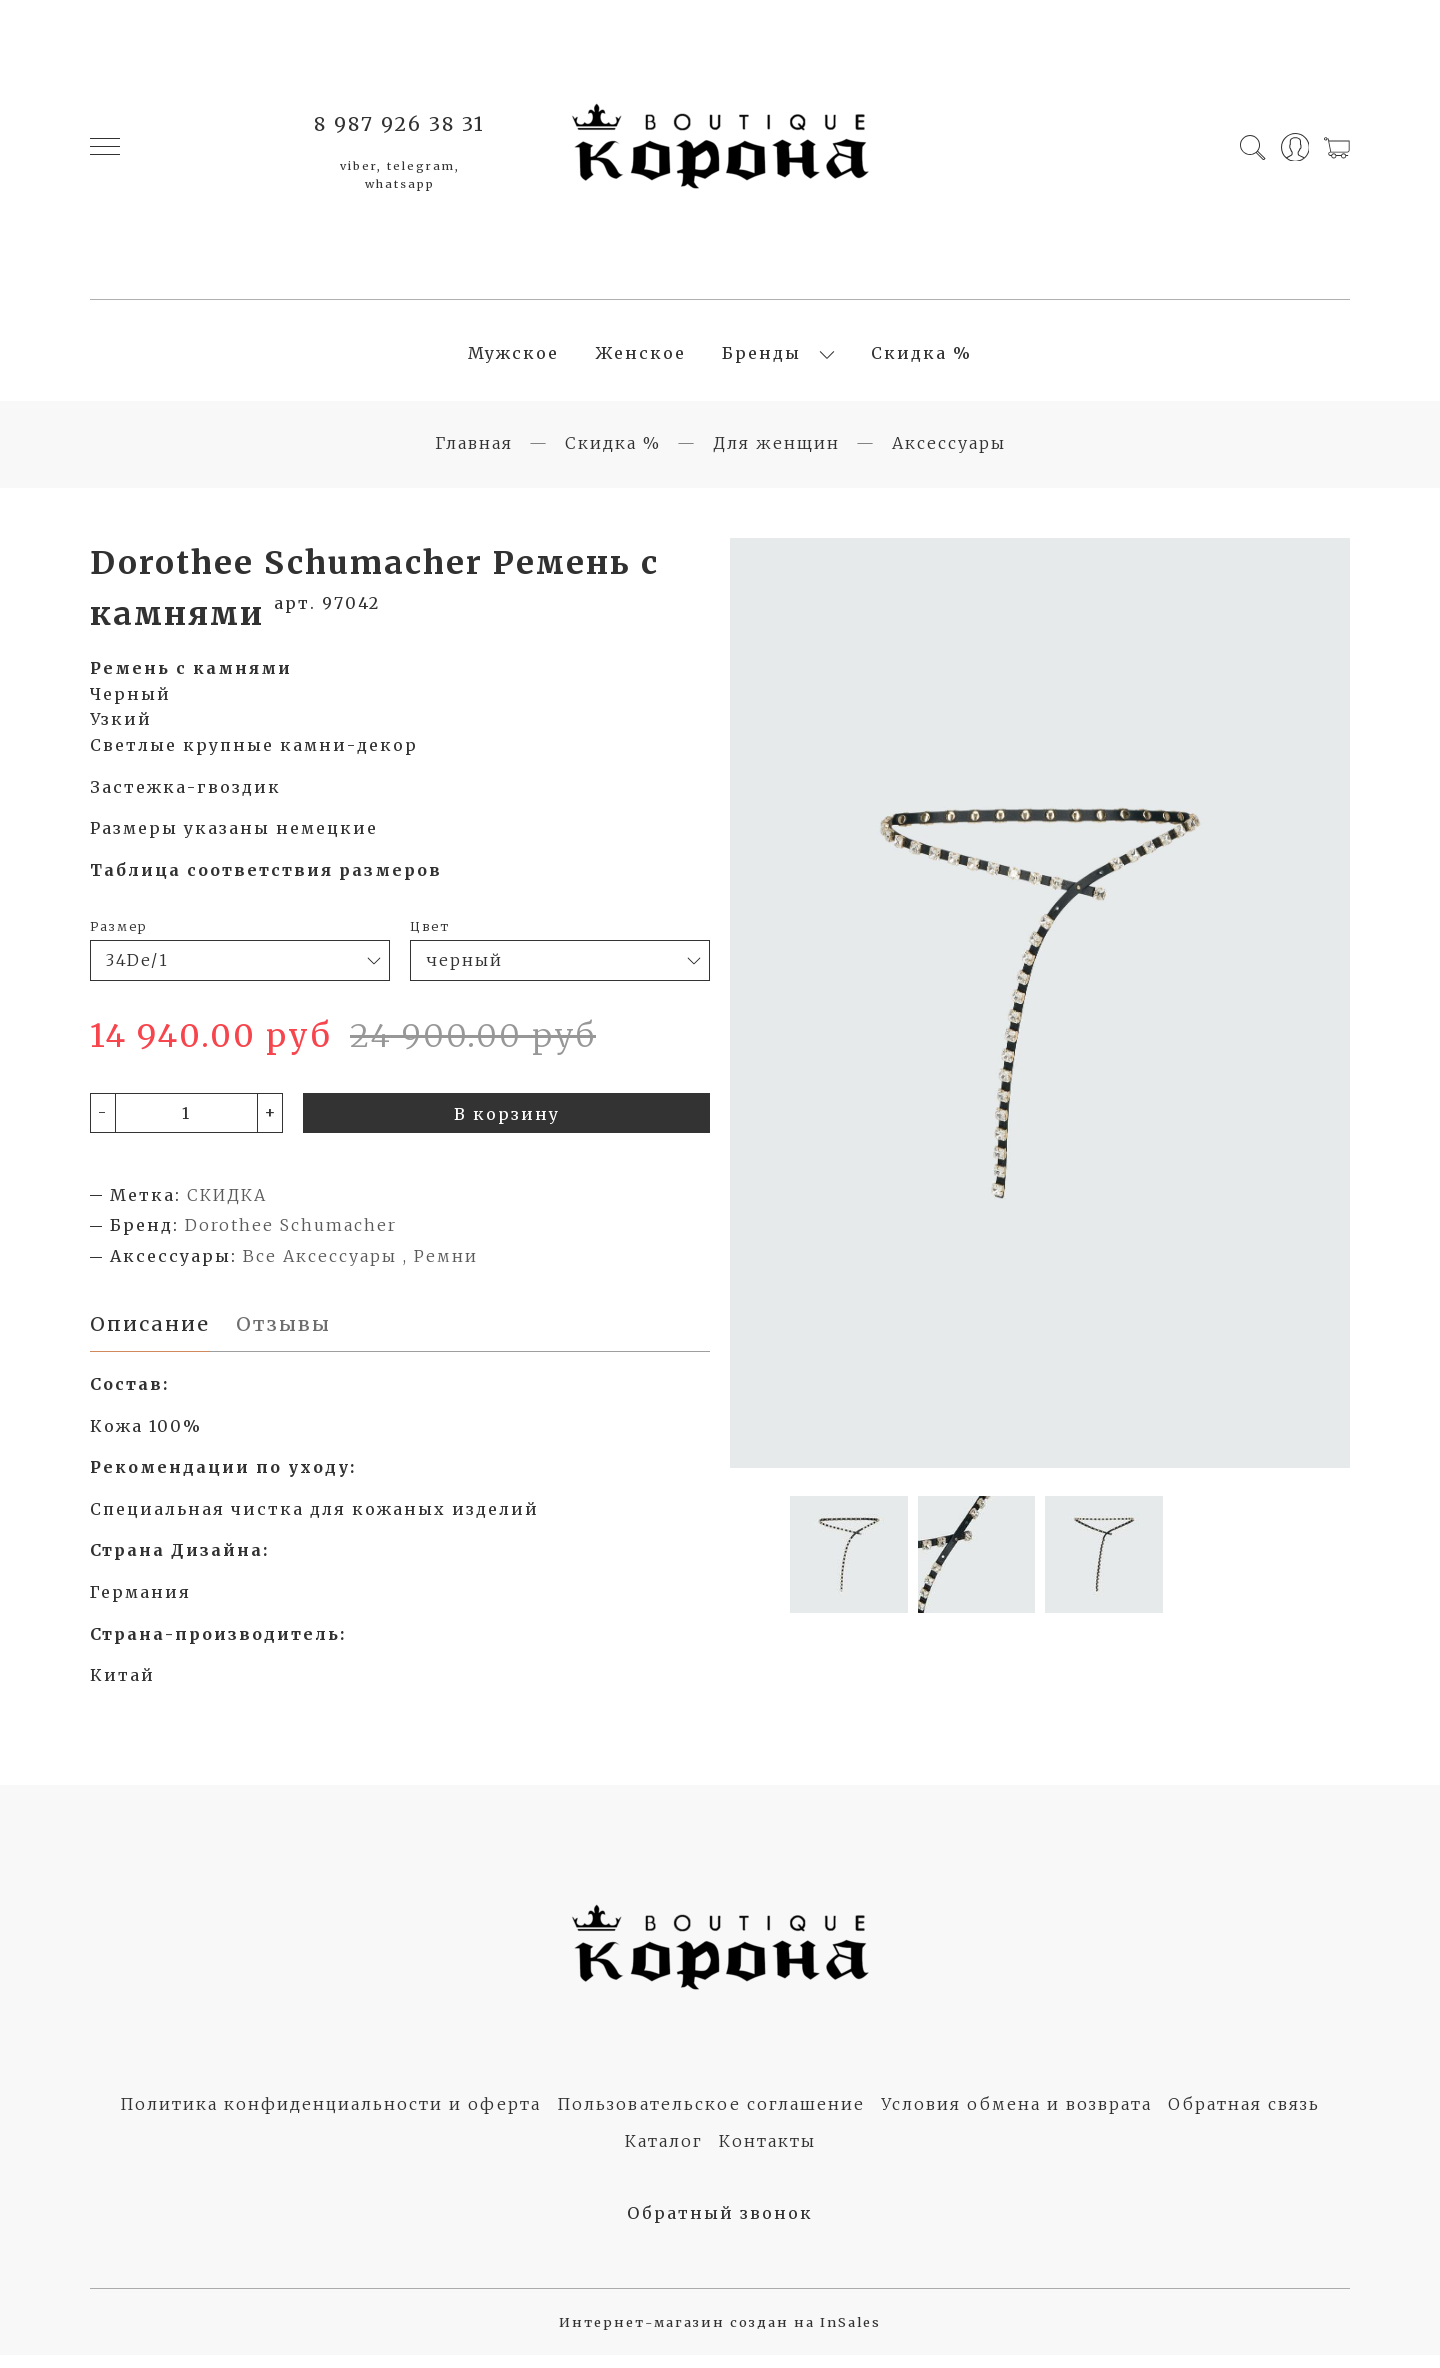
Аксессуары (949, 454)
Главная (474, 454)
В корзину (507, 1125)
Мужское (513, 359)
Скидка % (921, 359)
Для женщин (776, 454)
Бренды (761, 359)
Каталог (664, 2154)
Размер (118, 937)
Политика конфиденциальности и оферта (330, 2117)
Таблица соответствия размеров (266, 881)
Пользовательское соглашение (711, 2117)
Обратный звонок (720, 2225)
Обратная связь (1244, 2117)
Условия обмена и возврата (1016, 2117)
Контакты (767, 2154)
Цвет (430, 937)
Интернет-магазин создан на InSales (720, 2335)
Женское (640, 359)
